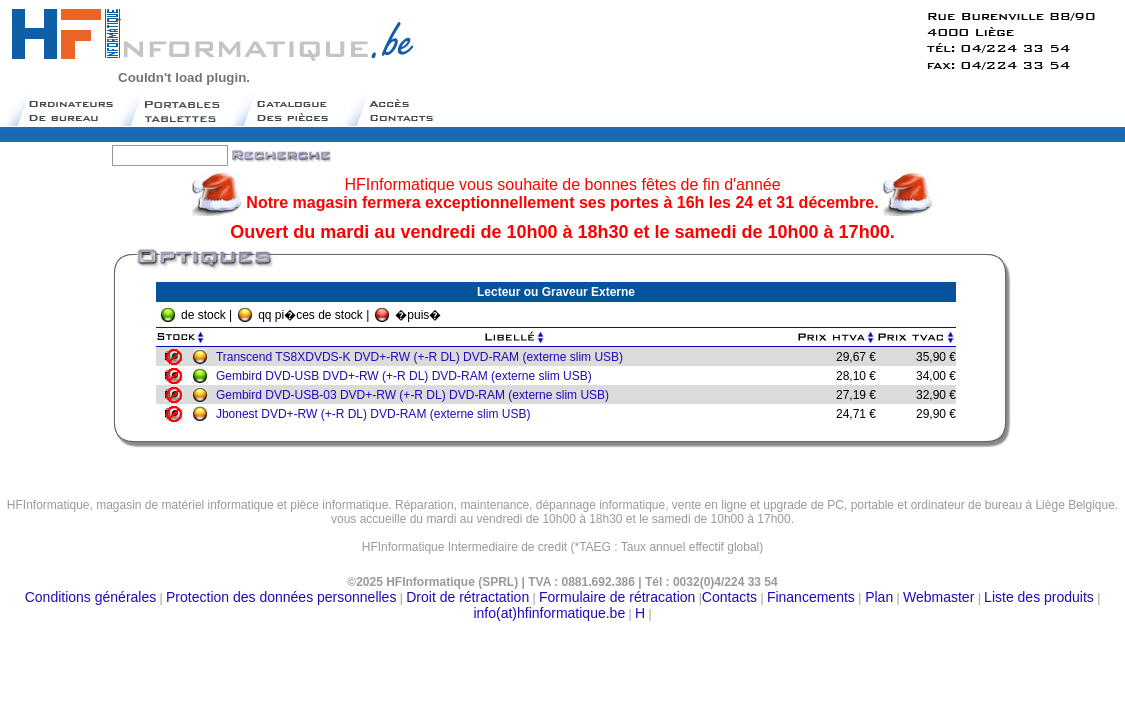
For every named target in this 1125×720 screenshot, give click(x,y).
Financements (811, 597)
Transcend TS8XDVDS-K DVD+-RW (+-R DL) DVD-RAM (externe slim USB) (424, 357)
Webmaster (938, 597)
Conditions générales (91, 597)
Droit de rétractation (467, 597)
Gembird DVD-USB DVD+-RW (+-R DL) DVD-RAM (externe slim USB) (409, 376)
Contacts (729, 597)
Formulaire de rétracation (617, 597)
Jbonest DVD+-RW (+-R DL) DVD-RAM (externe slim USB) (378, 414)
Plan (877, 597)
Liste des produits (1039, 597)
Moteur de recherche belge (563, 554)
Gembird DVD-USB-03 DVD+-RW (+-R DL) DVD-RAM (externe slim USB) (417, 395)
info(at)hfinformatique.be (549, 613)
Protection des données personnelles (281, 597)
